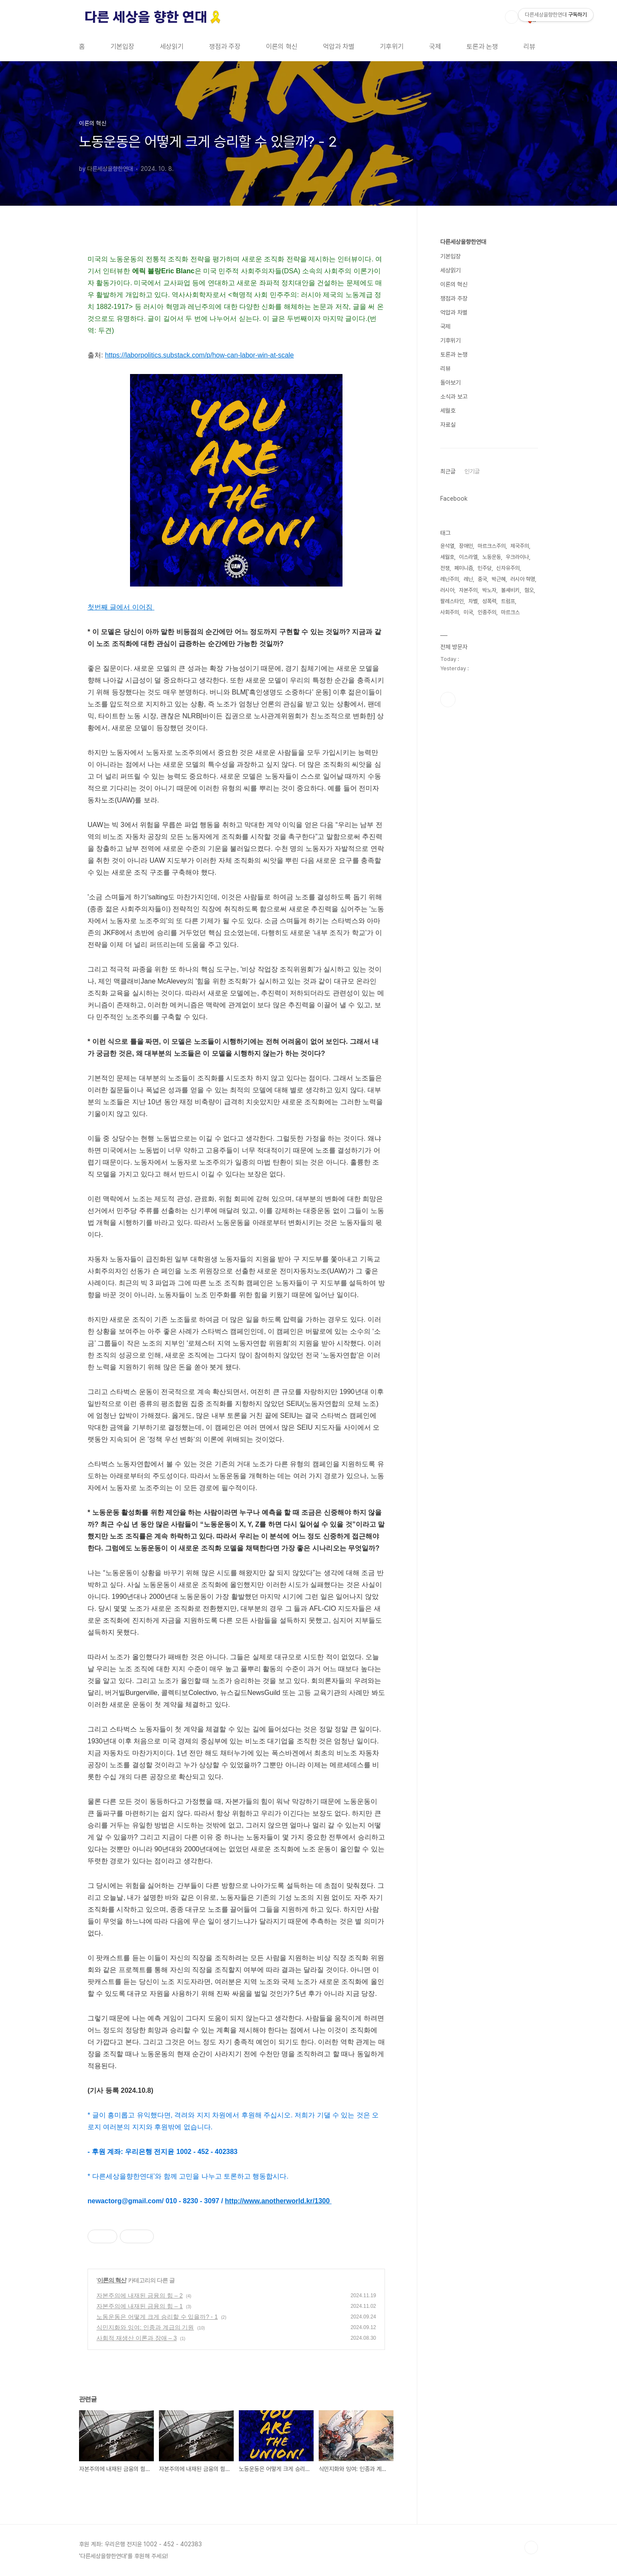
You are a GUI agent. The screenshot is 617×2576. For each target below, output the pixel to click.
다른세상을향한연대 (463, 241)
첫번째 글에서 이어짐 (121, 607)
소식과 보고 (453, 396)
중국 (482, 579)
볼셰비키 (510, 590)
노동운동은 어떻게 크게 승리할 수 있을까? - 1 (157, 2316)
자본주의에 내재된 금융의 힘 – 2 (139, 2295)
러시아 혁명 (522, 579)
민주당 (485, 568)
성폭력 (489, 601)
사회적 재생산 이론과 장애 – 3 (136, 2338)
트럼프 (508, 601)
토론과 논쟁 (482, 47)
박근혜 (499, 579)
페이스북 (448, 699)
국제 (435, 47)
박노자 (489, 590)
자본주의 (468, 590)
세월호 (448, 410)
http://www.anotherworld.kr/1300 (277, 2201)
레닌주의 (449, 579)
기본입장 (122, 47)
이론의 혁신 (281, 47)
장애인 (466, 546)
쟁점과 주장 (225, 47)
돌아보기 (450, 382)
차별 (473, 601)
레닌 (468, 579)
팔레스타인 (452, 601)
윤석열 (447, 546)
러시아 (447, 590)
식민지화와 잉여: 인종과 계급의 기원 (145, 2327)
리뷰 (529, 47)
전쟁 (445, 568)
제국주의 (519, 546)
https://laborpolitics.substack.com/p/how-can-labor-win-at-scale (199, 355)
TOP (531, 2547)
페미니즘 (463, 568)
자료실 (448, 424)
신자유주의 (508, 568)
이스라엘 (468, 557)
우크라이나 (517, 557)
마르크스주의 (492, 546)
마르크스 (510, 612)
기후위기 (392, 47)
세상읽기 (172, 47)
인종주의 (487, 612)
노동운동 (491, 557)
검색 (511, 17)
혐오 (529, 590)
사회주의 (449, 612)
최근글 (448, 471)
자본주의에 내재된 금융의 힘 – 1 (139, 2306)
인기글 (472, 471)
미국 (468, 612)
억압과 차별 (338, 47)
